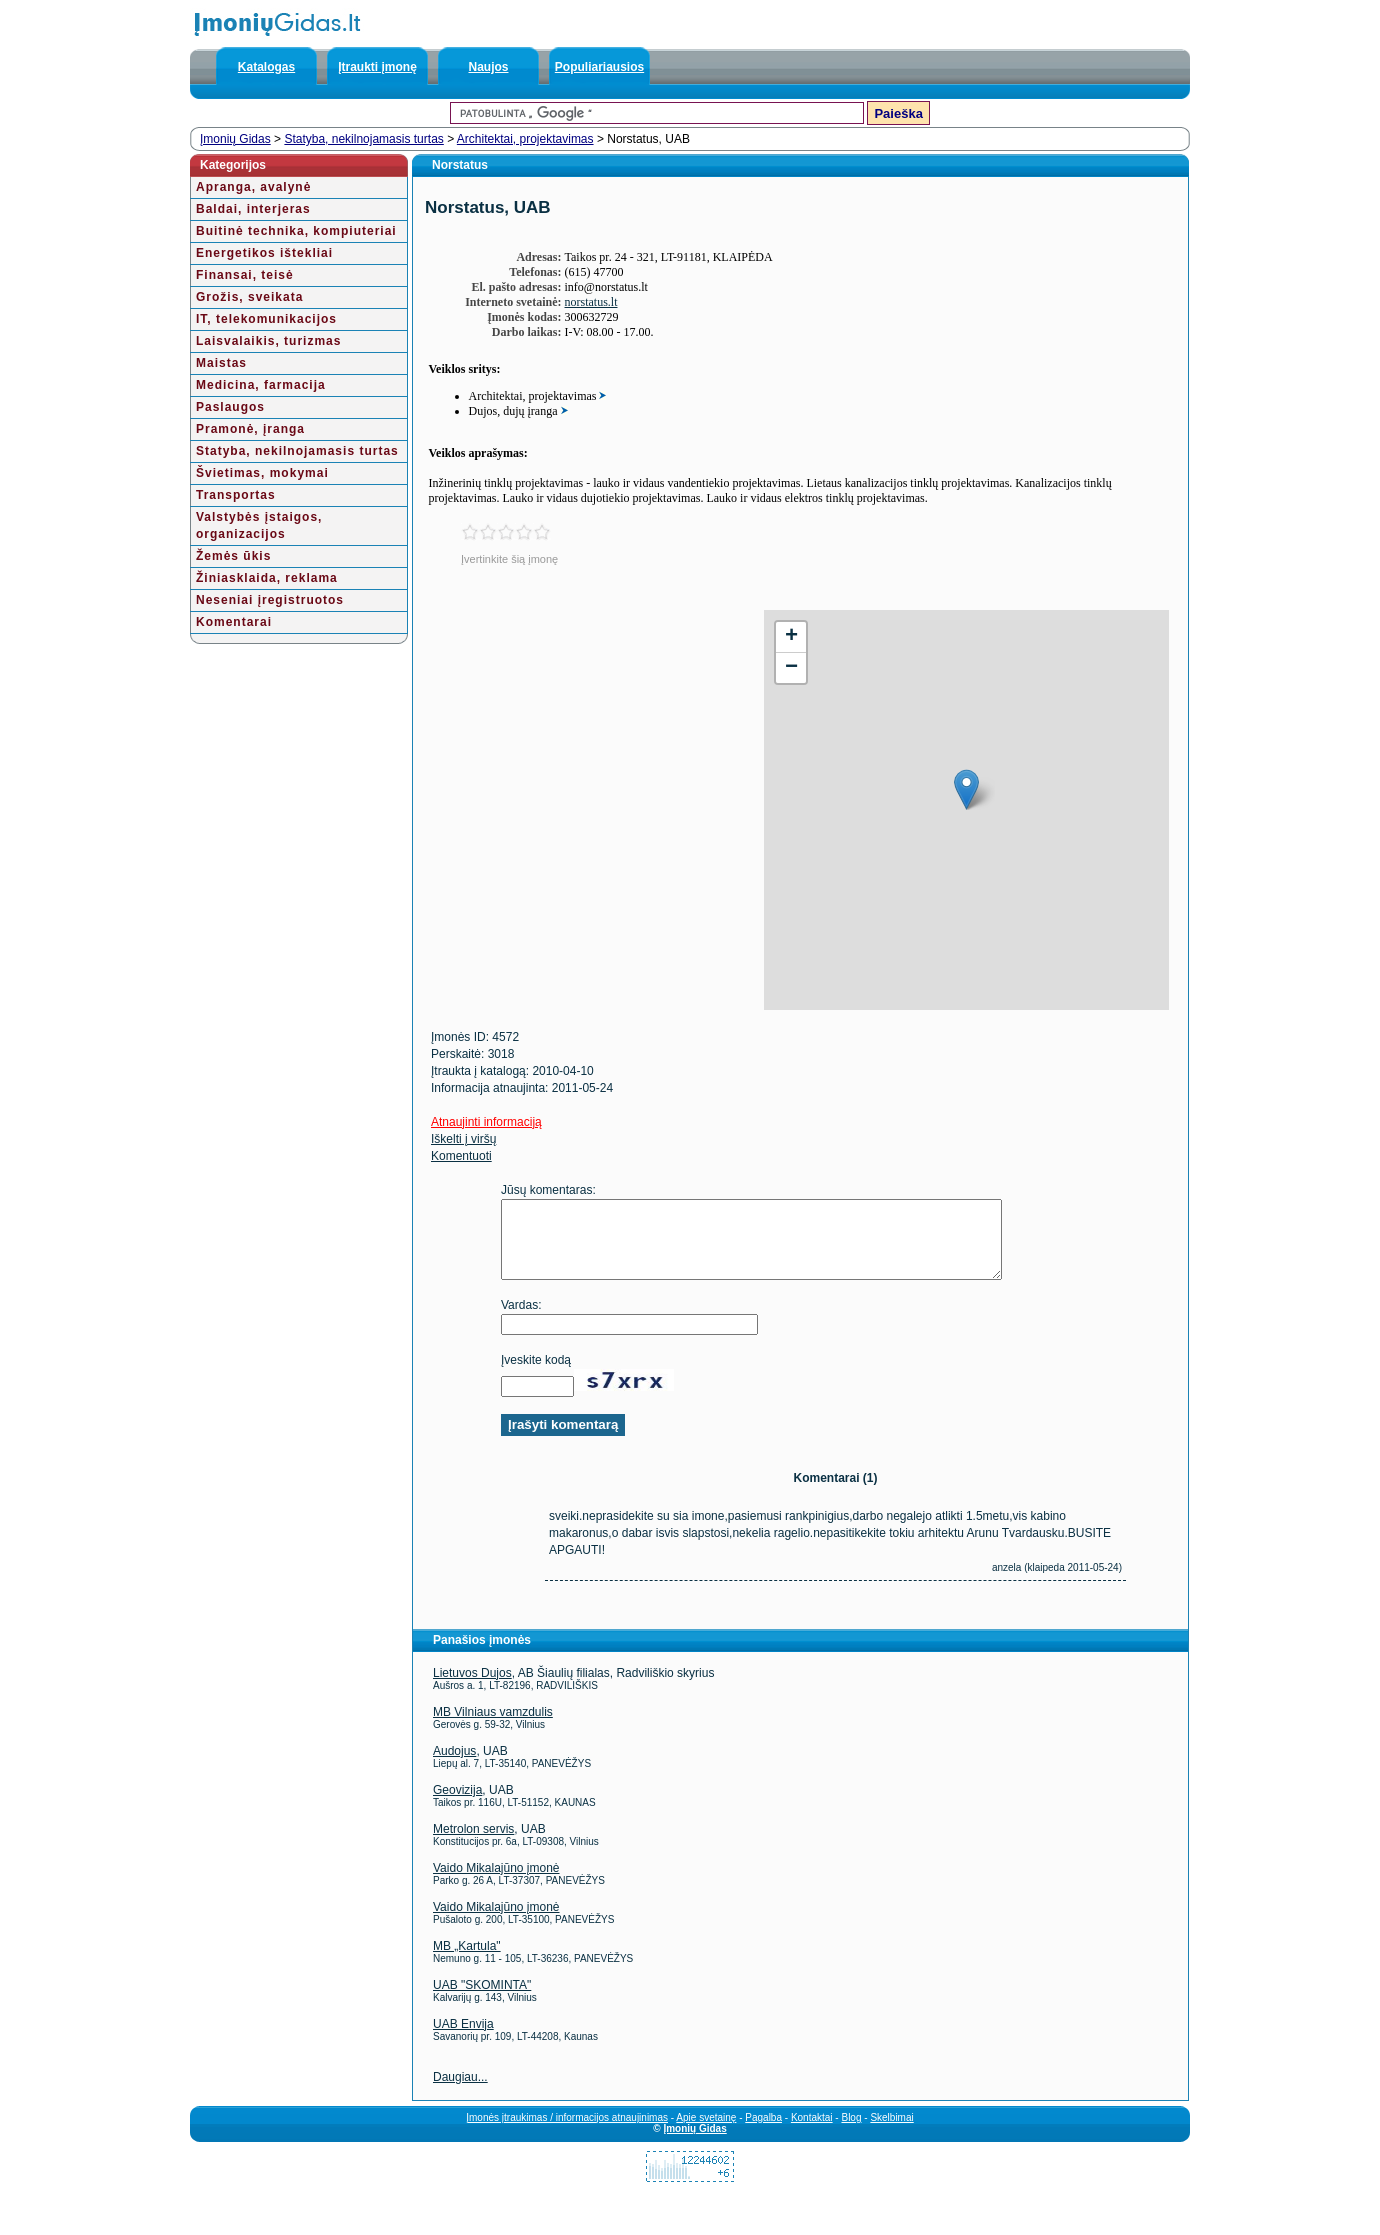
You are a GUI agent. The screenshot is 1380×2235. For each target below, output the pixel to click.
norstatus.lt (591, 302)
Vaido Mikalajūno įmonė (496, 1883)
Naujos (488, 67)
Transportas (236, 495)
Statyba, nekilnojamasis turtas (363, 139)
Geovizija (457, 1805)
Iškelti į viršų (463, 1139)
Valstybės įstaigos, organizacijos (259, 525)
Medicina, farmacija (261, 385)
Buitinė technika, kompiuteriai (296, 231)
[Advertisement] (584, 750)
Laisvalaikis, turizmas (268, 341)
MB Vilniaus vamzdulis (493, 1727)
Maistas (221, 363)
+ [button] (791, 637)
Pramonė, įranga (250, 429)
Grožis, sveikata (249, 297)
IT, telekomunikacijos (266, 319)
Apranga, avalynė (253, 187)
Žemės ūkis (233, 556)
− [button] (791, 668)
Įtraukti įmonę (377, 67)
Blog (851, 2132)
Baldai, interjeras (253, 209)
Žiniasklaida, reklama (267, 578)
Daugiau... (460, 2092)
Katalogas (266, 67)
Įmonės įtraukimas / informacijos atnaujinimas (567, 2132)
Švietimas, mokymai (262, 473)
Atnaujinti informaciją (486, 1122)
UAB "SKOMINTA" (482, 2000)
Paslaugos (230, 407)
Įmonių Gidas (235, 139)
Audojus (454, 1766)
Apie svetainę (706, 2132)
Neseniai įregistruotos (270, 600)
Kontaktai (812, 2132)
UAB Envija (463, 2039)
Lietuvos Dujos (472, 1688)
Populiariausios (599, 67)
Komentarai (234, 622)
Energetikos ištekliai (264, 253)
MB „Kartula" (467, 1961)
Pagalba (763, 2132)
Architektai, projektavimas (525, 139)
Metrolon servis (473, 1844)
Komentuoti (461, 1156)
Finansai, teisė (245, 275)
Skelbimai (891, 2132)
